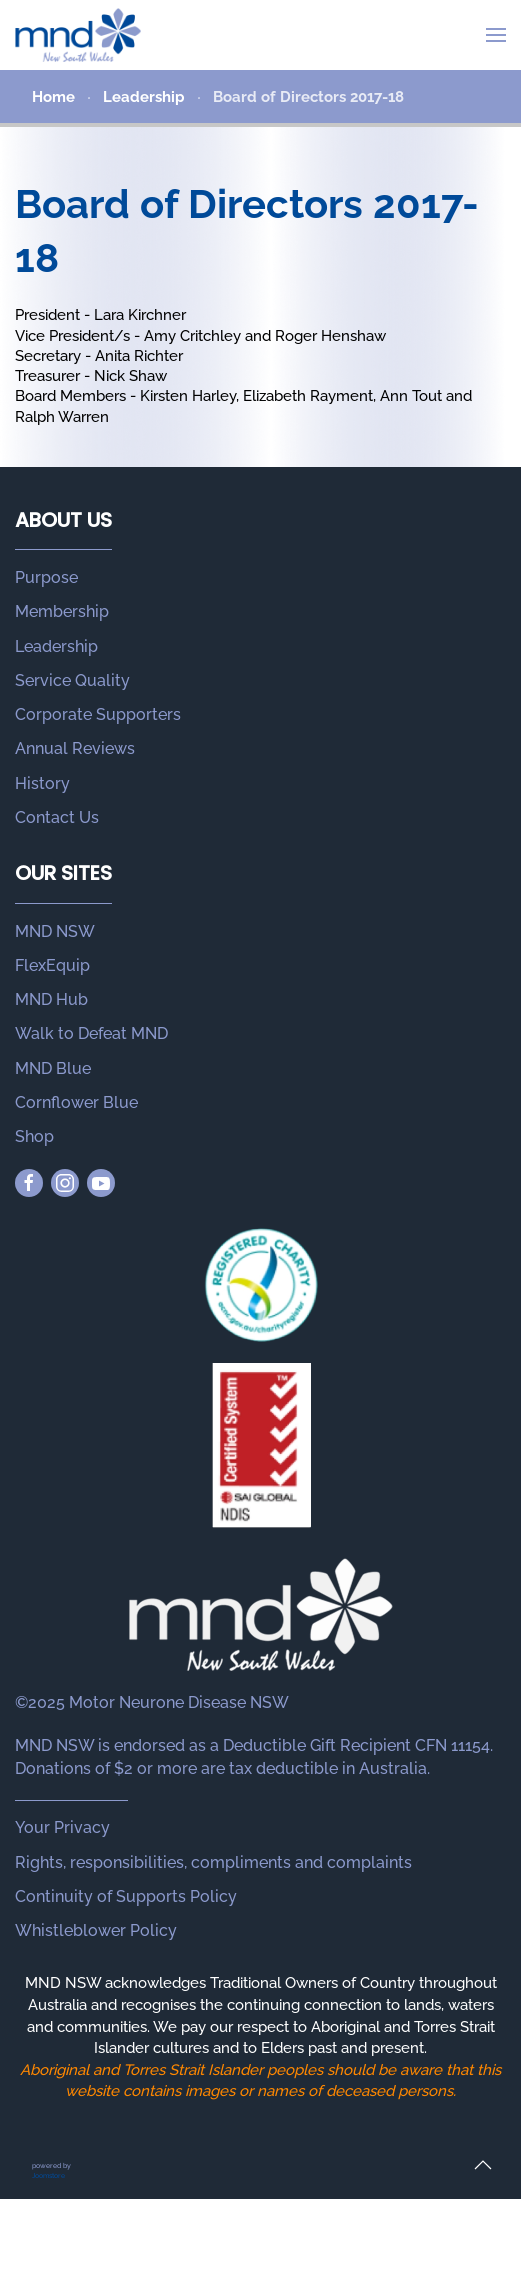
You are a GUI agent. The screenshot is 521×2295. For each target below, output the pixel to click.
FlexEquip (52, 965)
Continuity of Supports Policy (126, 1896)
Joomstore (48, 2175)
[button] (496, 35)
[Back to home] (78, 35)
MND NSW (55, 931)
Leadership (56, 646)
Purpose (46, 577)
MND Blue (53, 1068)
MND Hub (51, 999)
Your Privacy (62, 1827)
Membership (62, 611)
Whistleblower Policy (96, 1930)
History (42, 783)
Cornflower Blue (76, 1102)
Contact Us (57, 817)
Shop (34, 1136)
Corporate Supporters (98, 714)
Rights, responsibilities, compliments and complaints (213, 1862)
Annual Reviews (75, 748)
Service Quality (72, 680)
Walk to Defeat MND (91, 1033)
